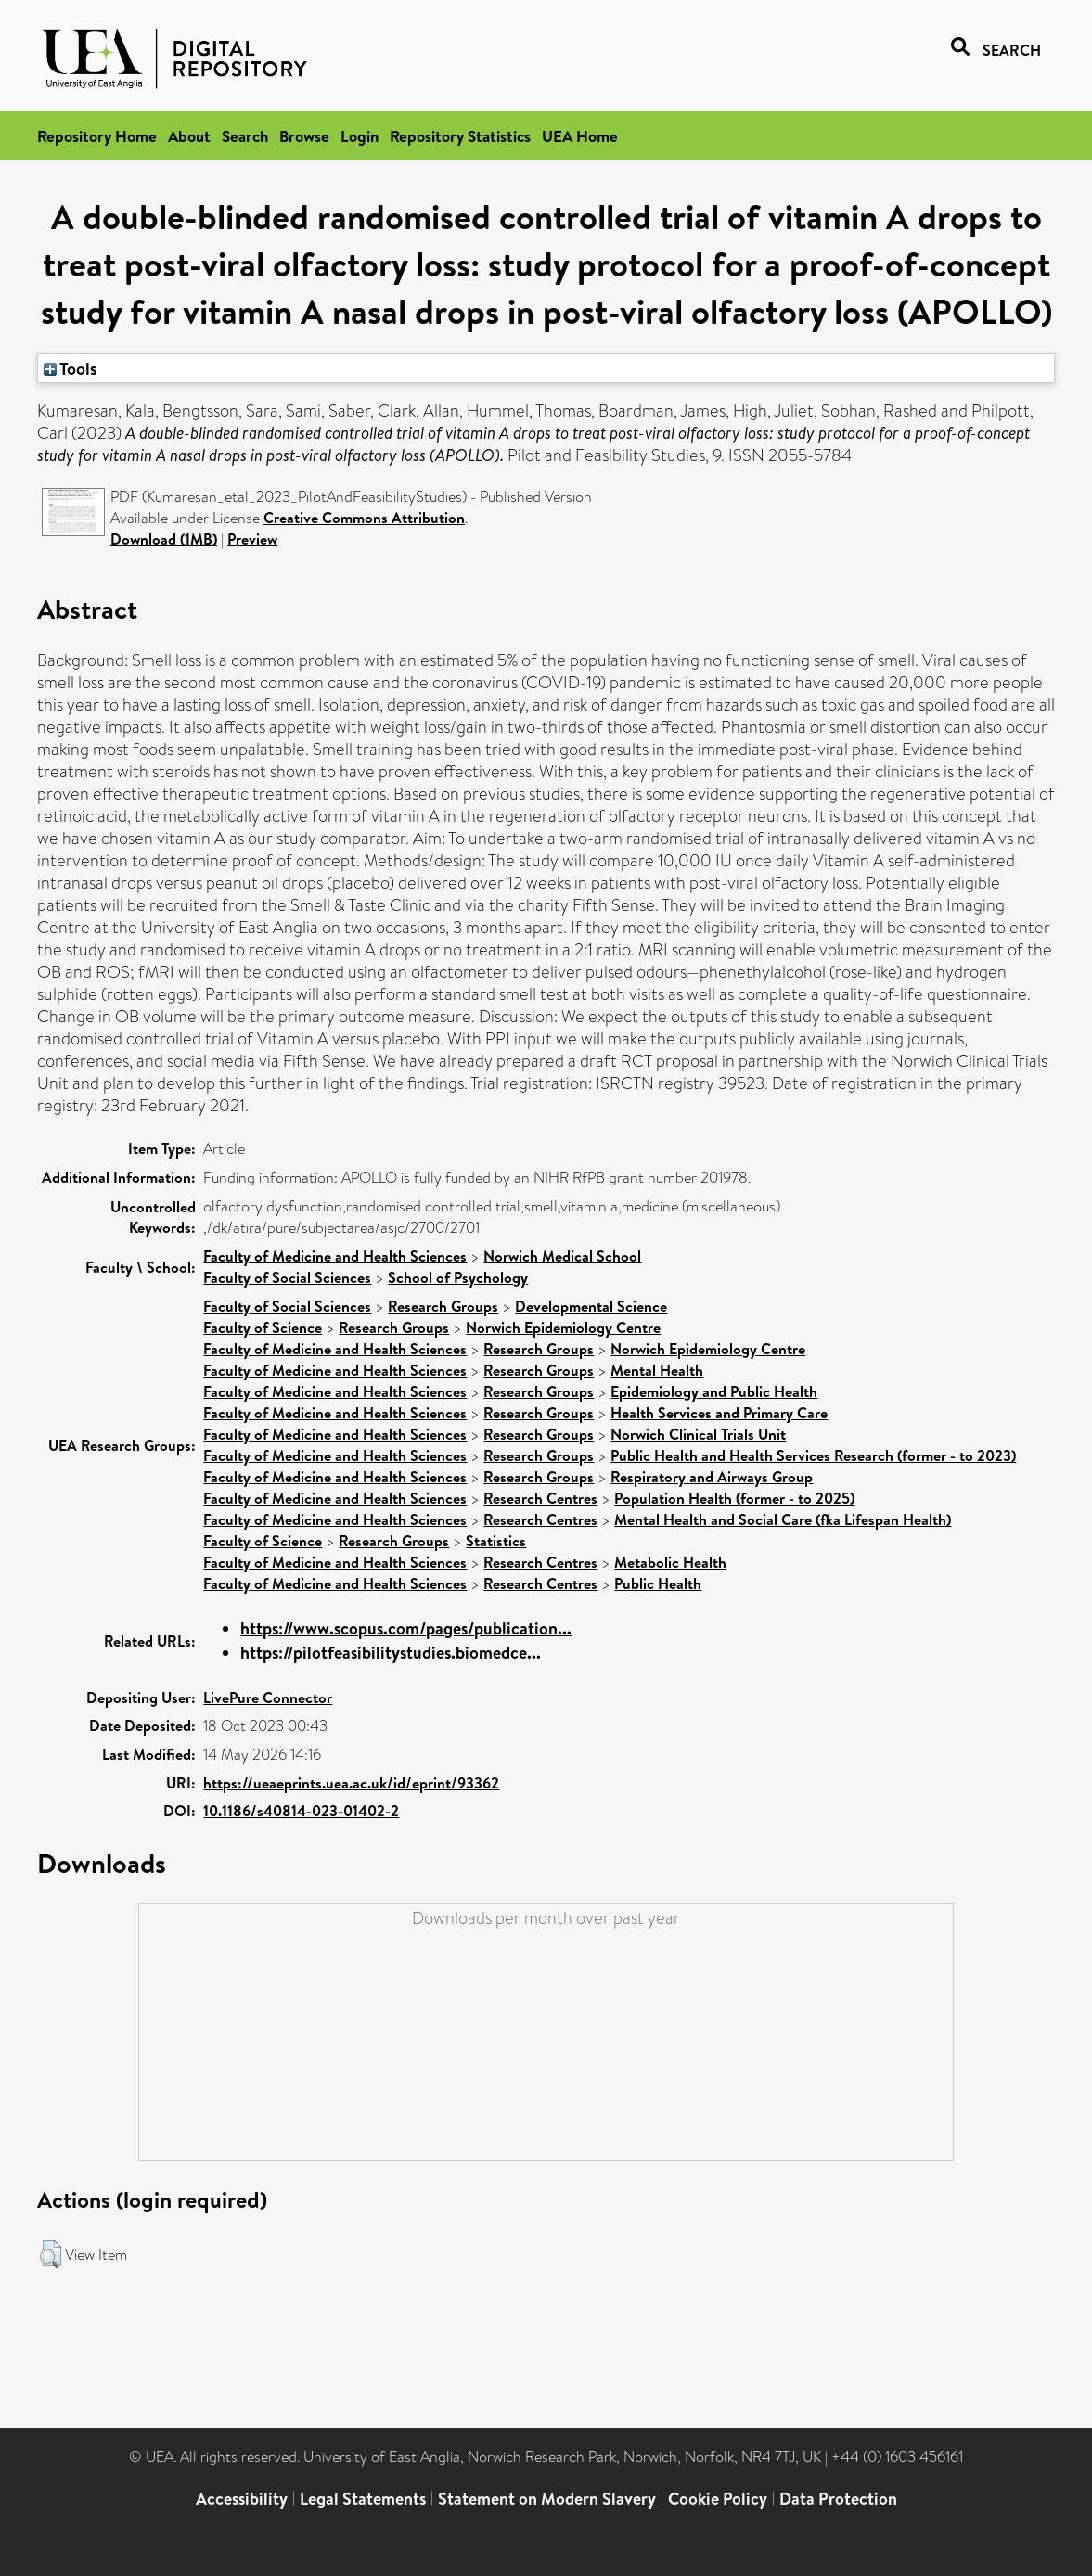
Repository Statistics (460, 136)
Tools (70, 368)
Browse (304, 136)
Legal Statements (363, 2498)
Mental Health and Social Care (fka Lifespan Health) (782, 1519)
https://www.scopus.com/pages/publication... (406, 1628)
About (189, 136)
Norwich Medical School (562, 1256)
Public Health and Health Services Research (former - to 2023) (813, 1455)
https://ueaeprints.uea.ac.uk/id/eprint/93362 (351, 1783)
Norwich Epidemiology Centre (563, 1327)
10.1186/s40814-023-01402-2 (301, 1811)
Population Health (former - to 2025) (734, 1498)
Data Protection (838, 2498)
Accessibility (242, 2498)
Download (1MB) (163, 539)
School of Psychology (458, 1277)
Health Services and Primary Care (719, 1413)
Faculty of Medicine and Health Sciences (335, 1256)
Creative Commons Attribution (364, 517)
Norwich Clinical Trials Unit (698, 1434)
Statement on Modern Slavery (547, 2498)
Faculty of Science (262, 1327)
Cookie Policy (717, 2498)
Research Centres (540, 1498)
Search (245, 136)
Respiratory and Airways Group (711, 1477)
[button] (50, 2254)
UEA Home (580, 136)
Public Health (657, 1583)
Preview (252, 539)
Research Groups (443, 1306)
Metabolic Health (670, 1562)
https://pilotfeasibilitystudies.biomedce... (390, 1652)
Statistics (496, 1541)
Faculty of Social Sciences (287, 1277)
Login (359, 136)
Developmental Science (591, 1306)
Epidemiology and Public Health (713, 1391)
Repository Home (97, 136)
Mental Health (656, 1370)
